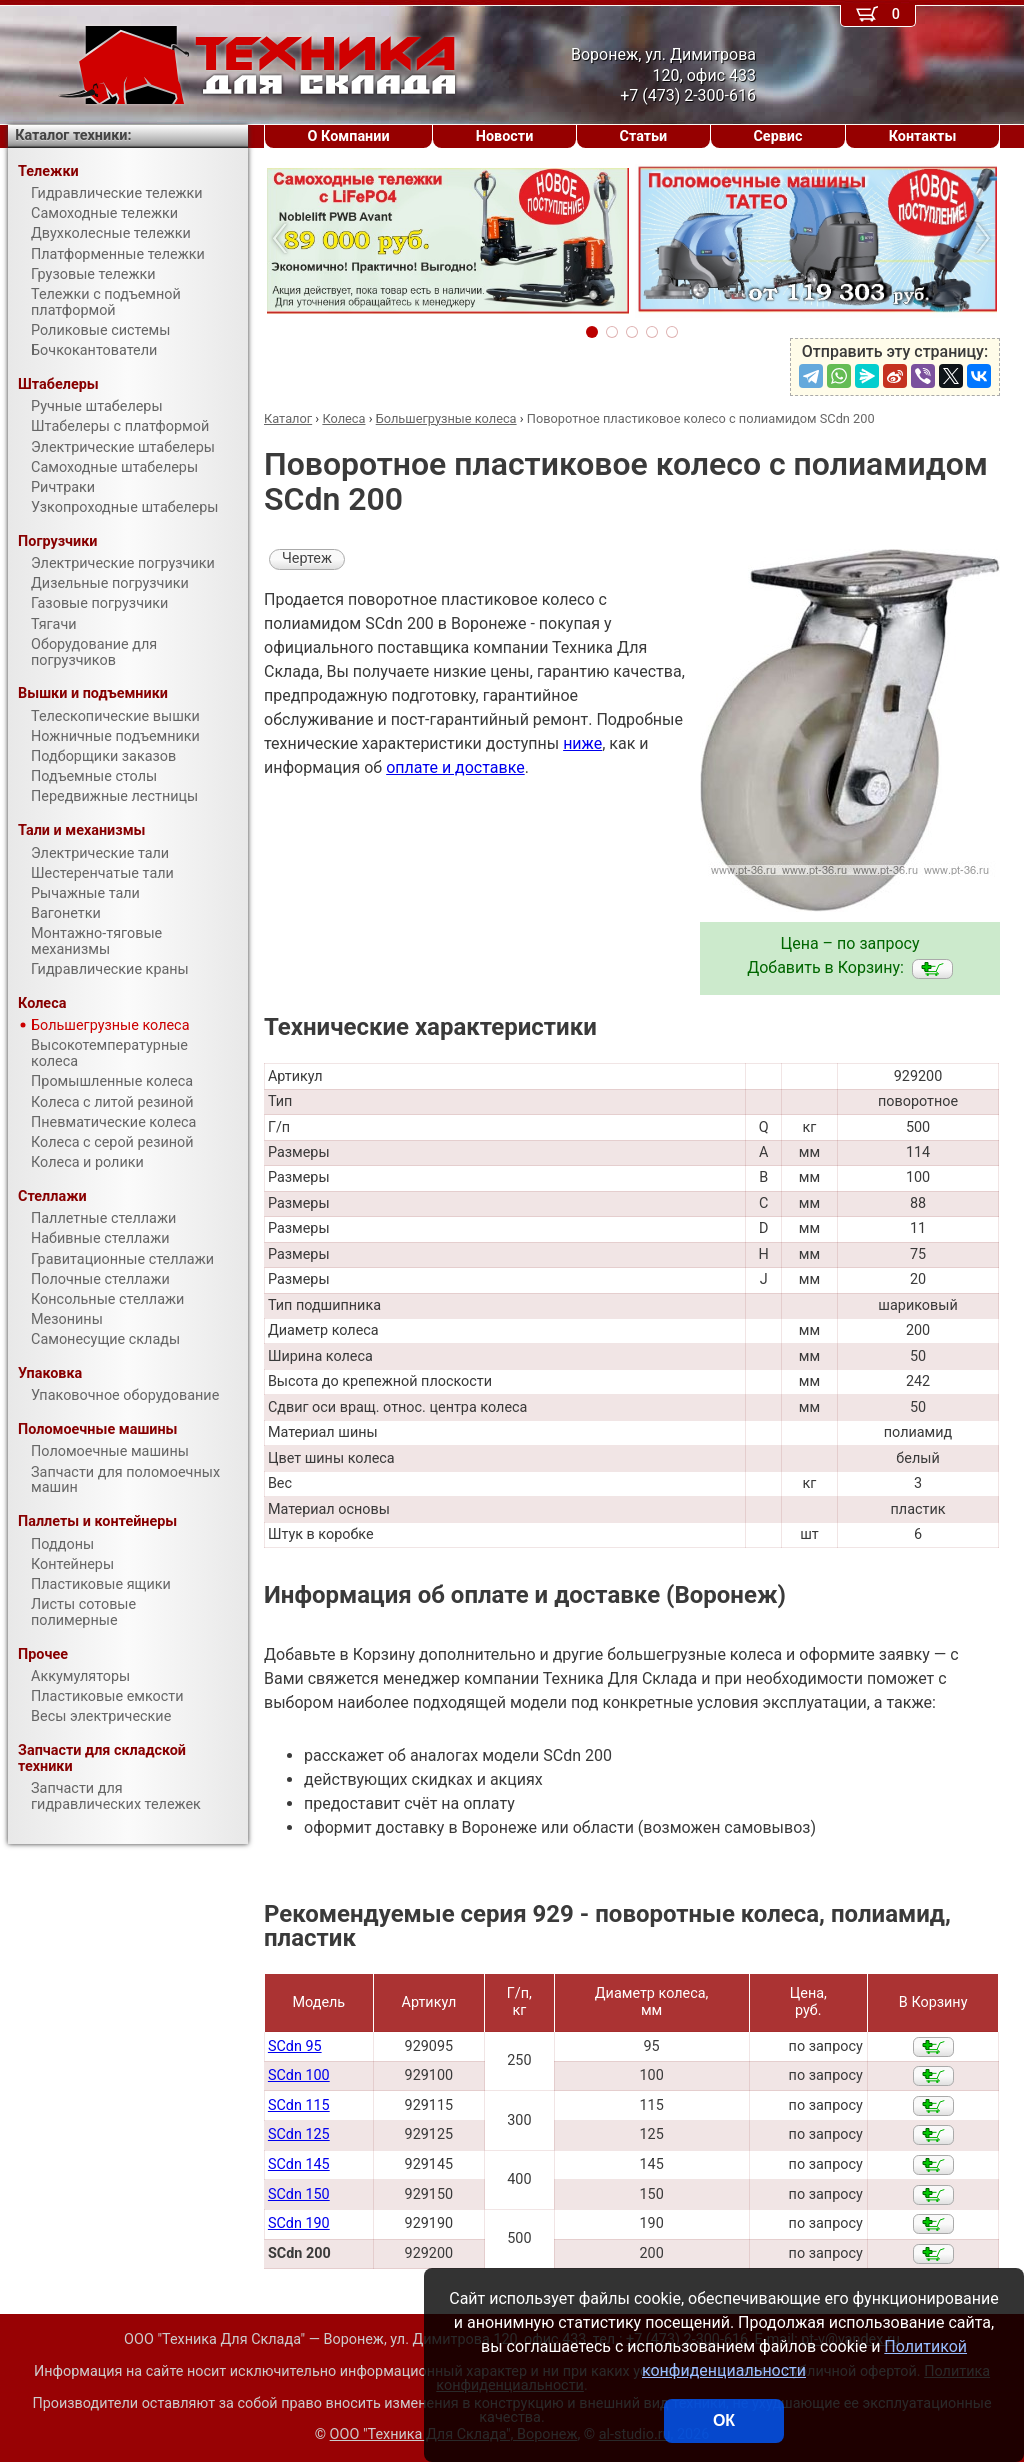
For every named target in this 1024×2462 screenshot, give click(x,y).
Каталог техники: (73, 135)
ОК (724, 2420)
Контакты (923, 136)
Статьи (643, 136)
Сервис (777, 136)
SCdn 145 (299, 2164)
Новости (505, 136)
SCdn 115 (299, 2105)
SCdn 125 (299, 2134)
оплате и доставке (455, 767)
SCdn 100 (299, 2075)
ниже (582, 743)
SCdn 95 (295, 2046)
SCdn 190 (299, 2223)
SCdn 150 (299, 2194)
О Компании (349, 136)
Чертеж (307, 558)
